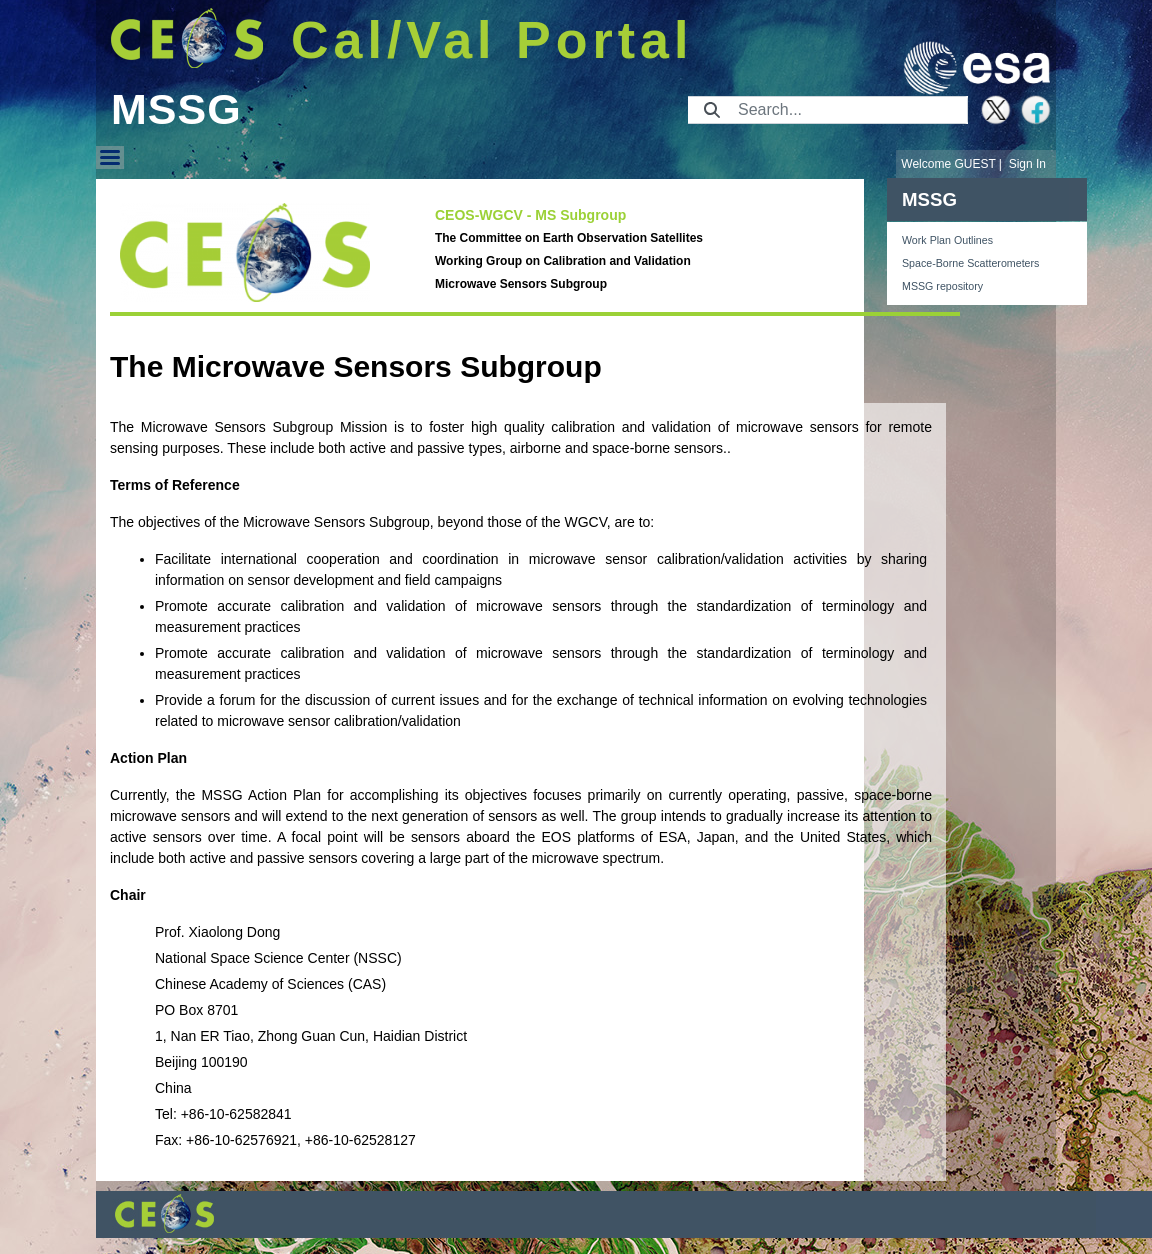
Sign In (1027, 164)
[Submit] (712, 110)
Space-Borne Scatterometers (970, 263)
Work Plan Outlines (947, 240)
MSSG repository (942, 286)
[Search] (846, 110)
